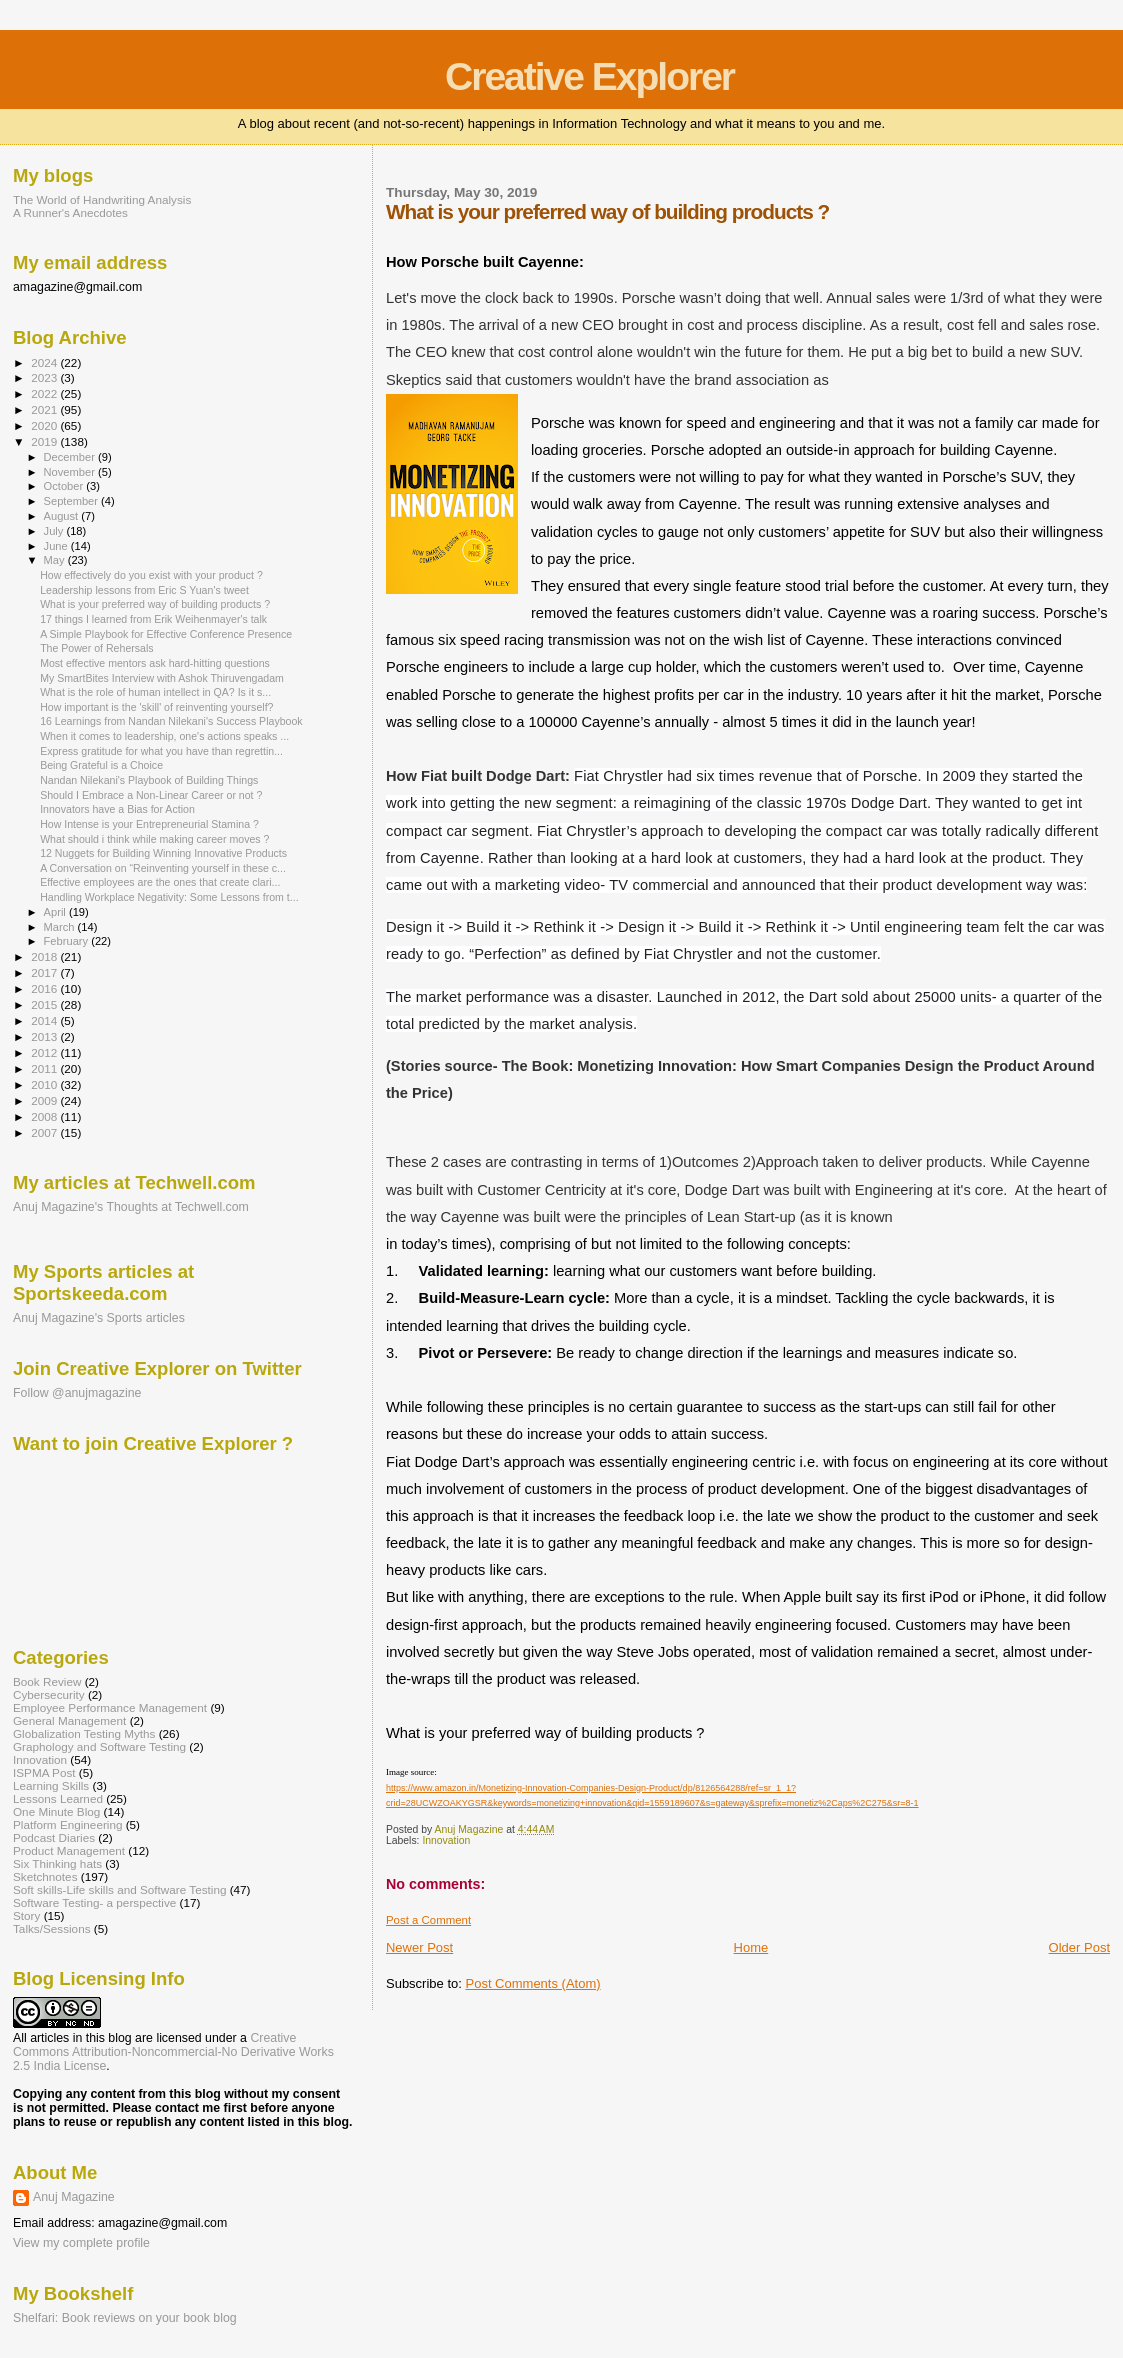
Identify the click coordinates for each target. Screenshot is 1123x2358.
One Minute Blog (56, 1811)
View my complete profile (81, 2243)
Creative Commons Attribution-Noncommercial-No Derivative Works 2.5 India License (173, 2052)
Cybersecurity (49, 1694)
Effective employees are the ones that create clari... (160, 882)
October (65, 486)
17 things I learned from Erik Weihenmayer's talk (153, 619)
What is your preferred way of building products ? (155, 604)
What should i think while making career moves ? (154, 839)
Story (26, 1915)
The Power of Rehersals (96, 648)
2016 (45, 988)
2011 (45, 1068)
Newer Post (419, 1947)
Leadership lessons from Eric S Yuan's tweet (144, 590)
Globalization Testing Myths (84, 1733)
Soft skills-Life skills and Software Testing (119, 1889)
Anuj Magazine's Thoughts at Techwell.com (131, 1207)
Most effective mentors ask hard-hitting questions (155, 663)
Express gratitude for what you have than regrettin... (161, 751)
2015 (45, 1004)
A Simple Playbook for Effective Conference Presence (166, 634)
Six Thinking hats (57, 1863)
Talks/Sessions (52, 1928)
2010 (45, 1084)
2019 (45, 441)
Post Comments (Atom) (532, 1983)
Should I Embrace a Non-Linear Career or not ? (151, 795)
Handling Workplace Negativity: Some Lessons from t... (169, 897)
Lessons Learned (58, 1798)
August (63, 516)
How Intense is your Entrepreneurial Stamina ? (149, 824)
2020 (45, 425)
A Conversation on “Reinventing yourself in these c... (163, 868)
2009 (45, 1100)
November (71, 472)
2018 (45, 956)
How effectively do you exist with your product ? (151, 575)
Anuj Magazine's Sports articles (99, 1318)
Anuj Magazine (74, 2197)
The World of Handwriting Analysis (102, 199)
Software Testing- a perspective (94, 1902)
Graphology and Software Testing (99, 1746)
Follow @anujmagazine (77, 1393)
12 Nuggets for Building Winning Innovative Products (163, 853)
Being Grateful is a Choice (101, 765)
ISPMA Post (44, 1772)
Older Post (1079, 1947)
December (71, 457)
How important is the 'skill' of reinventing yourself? (156, 707)
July (55, 531)
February (68, 941)
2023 (45, 377)
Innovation (446, 1840)
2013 (45, 1036)
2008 (45, 1116)
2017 (45, 972)
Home (751, 1947)
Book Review (47, 1681)
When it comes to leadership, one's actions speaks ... (164, 736)
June (57, 546)
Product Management (69, 1850)
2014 (45, 1020)
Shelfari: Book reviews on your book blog (125, 2318)
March (61, 927)
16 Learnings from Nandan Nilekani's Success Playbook (171, 721)
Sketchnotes (45, 1876)
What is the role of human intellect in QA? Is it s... (155, 692)
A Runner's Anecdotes (70, 212)
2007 (45, 1132)
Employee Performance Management (110, 1707)
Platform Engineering (67, 1824)
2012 (45, 1052)
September (73, 501)
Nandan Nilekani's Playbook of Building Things (149, 780)
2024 (45, 362)
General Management (69, 1720)
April (56, 912)
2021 (45, 409)
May (56, 560)
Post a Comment (428, 1920)
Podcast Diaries (54, 1837)
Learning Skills (51, 1785)
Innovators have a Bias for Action (117, 809)
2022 (45, 393)
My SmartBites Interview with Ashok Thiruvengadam (162, 678)
